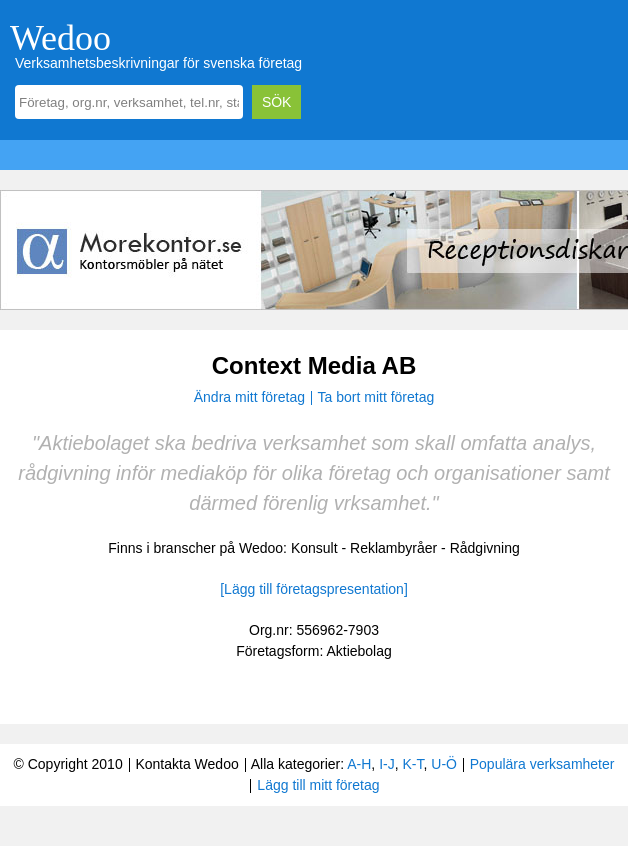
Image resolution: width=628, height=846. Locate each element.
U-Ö (444, 764)
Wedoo (60, 38)
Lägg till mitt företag (318, 785)
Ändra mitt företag (249, 397)
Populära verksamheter (542, 764)
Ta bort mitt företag (376, 397)
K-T (412, 764)
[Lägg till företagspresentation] (314, 589)
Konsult (314, 548)
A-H (359, 764)
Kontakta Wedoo (186, 764)
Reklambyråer (393, 548)
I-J (387, 764)
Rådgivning (485, 548)
